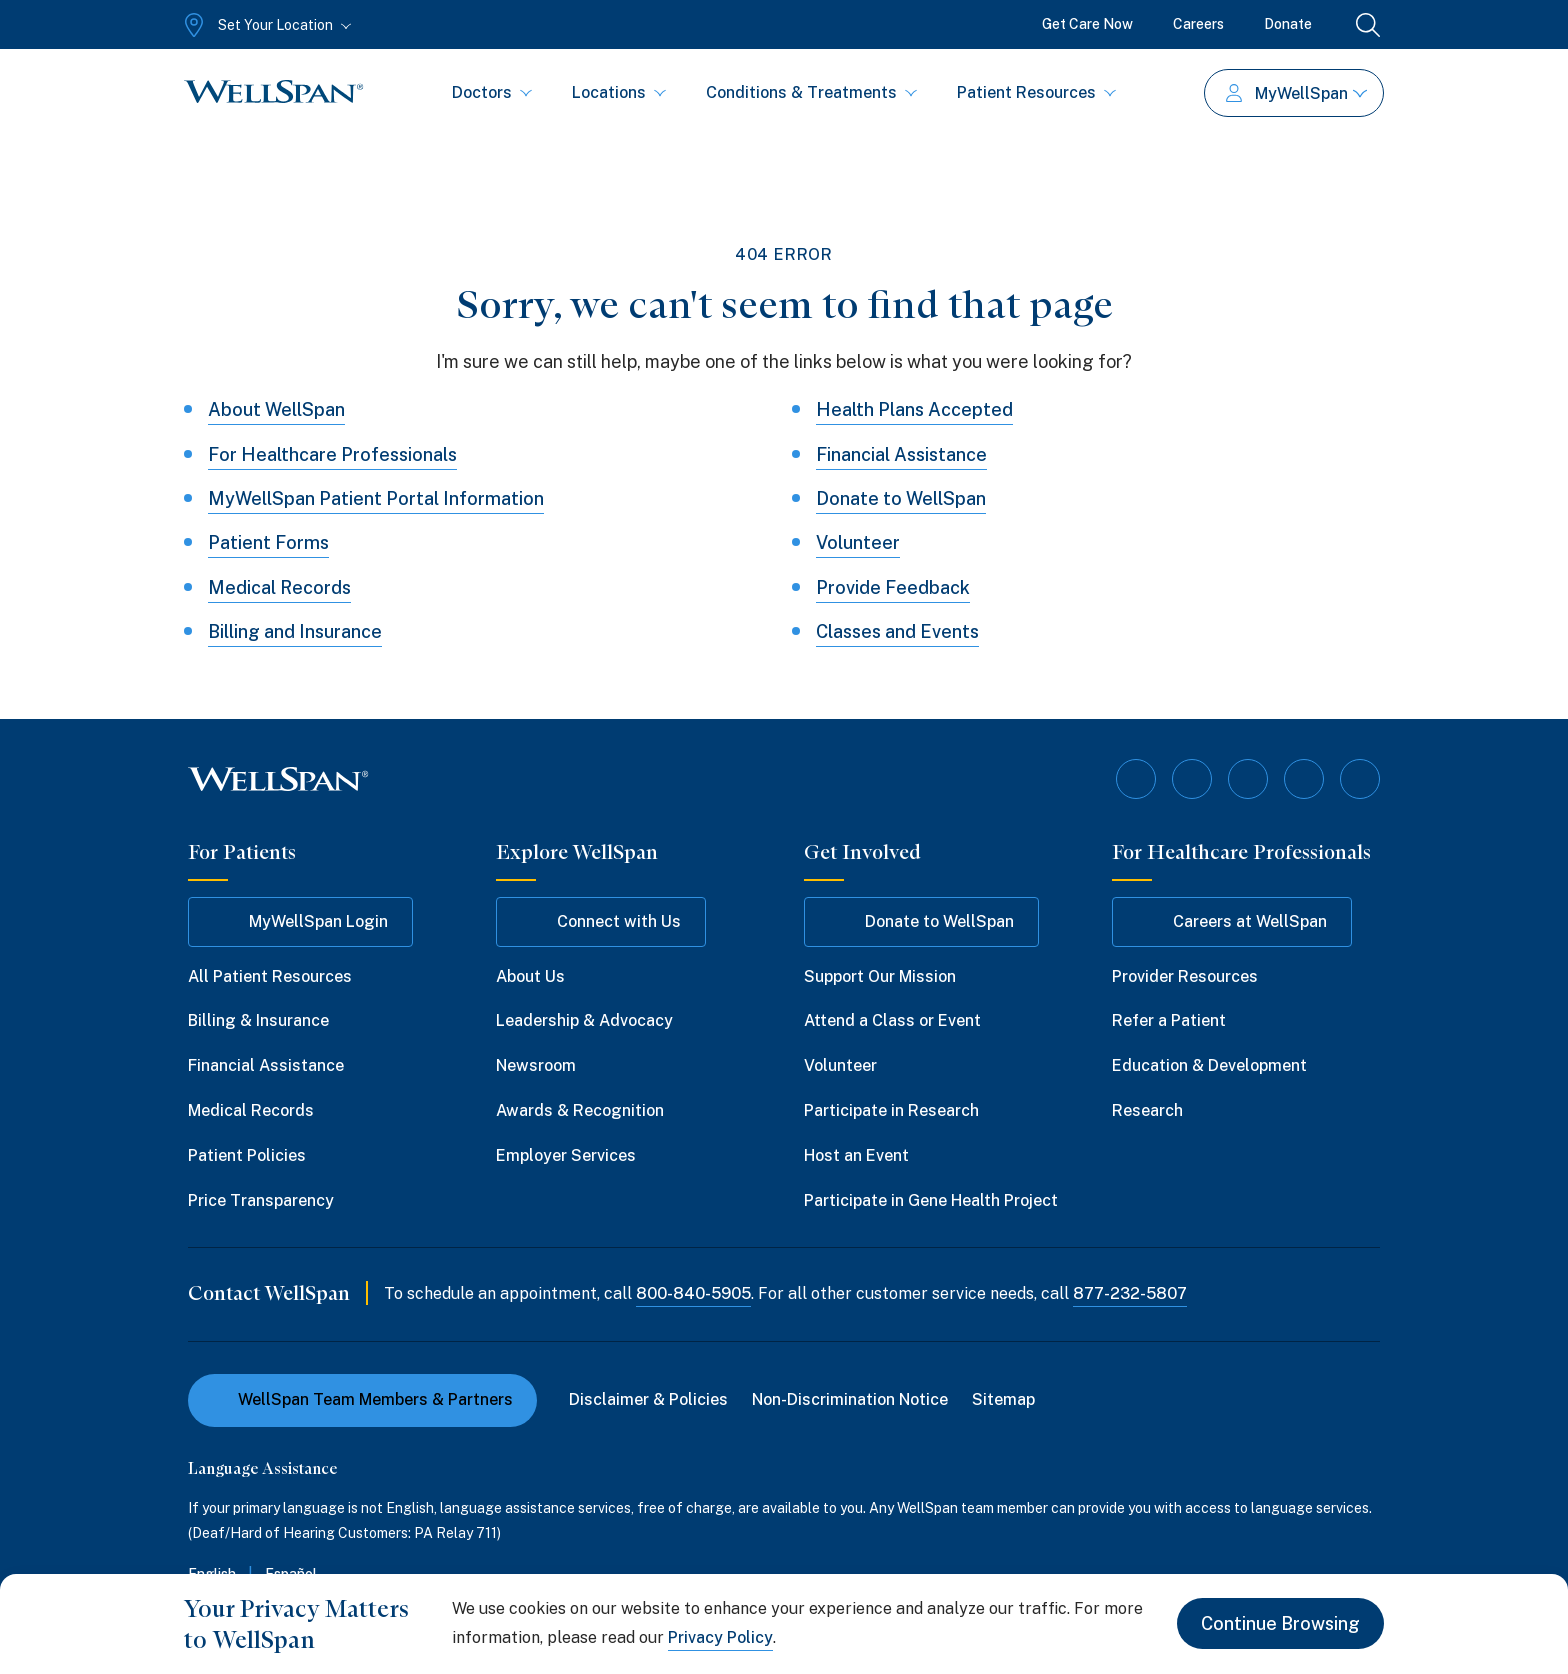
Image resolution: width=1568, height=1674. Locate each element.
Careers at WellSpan (1232, 922)
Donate (1288, 24)
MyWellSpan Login (300, 922)
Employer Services (566, 1155)
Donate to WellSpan (901, 498)
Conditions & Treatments (811, 92)
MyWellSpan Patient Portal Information (376, 498)
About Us (530, 976)
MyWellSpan (1296, 93)
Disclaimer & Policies (648, 1399)
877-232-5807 (1130, 1293)
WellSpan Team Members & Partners (362, 1399)
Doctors (492, 92)
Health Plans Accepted (914, 409)
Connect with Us (601, 922)
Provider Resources (1185, 976)
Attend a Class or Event (892, 1020)
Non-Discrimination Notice (850, 1399)
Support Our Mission (880, 976)
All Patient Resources (270, 976)
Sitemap (1003, 1399)
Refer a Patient (1169, 1020)
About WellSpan (276, 409)
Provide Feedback (893, 587)
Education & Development (1209, 1065)
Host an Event (856, 1155)
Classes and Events (897, 631)
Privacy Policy (720, 1637)
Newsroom (536, 1065)
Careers (1198, 24)
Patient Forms (268, 542)
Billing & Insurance (258, 1020)
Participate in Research (891, 1110)
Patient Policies (247, 1155)
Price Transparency (261, 1200)
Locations (619, 92)
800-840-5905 (693, 1293)
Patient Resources (1036, 92)
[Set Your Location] (265, 25)
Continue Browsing (1280, 1623)
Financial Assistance (901, 454)
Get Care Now (1087, 24)
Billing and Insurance (295, 631)
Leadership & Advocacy (584, 1020)
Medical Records (279, 587)
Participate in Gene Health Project (931, 1200)
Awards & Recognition (580, 1110)
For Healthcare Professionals (332, 454)
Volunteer (858, 542)
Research (1147, 1110)
